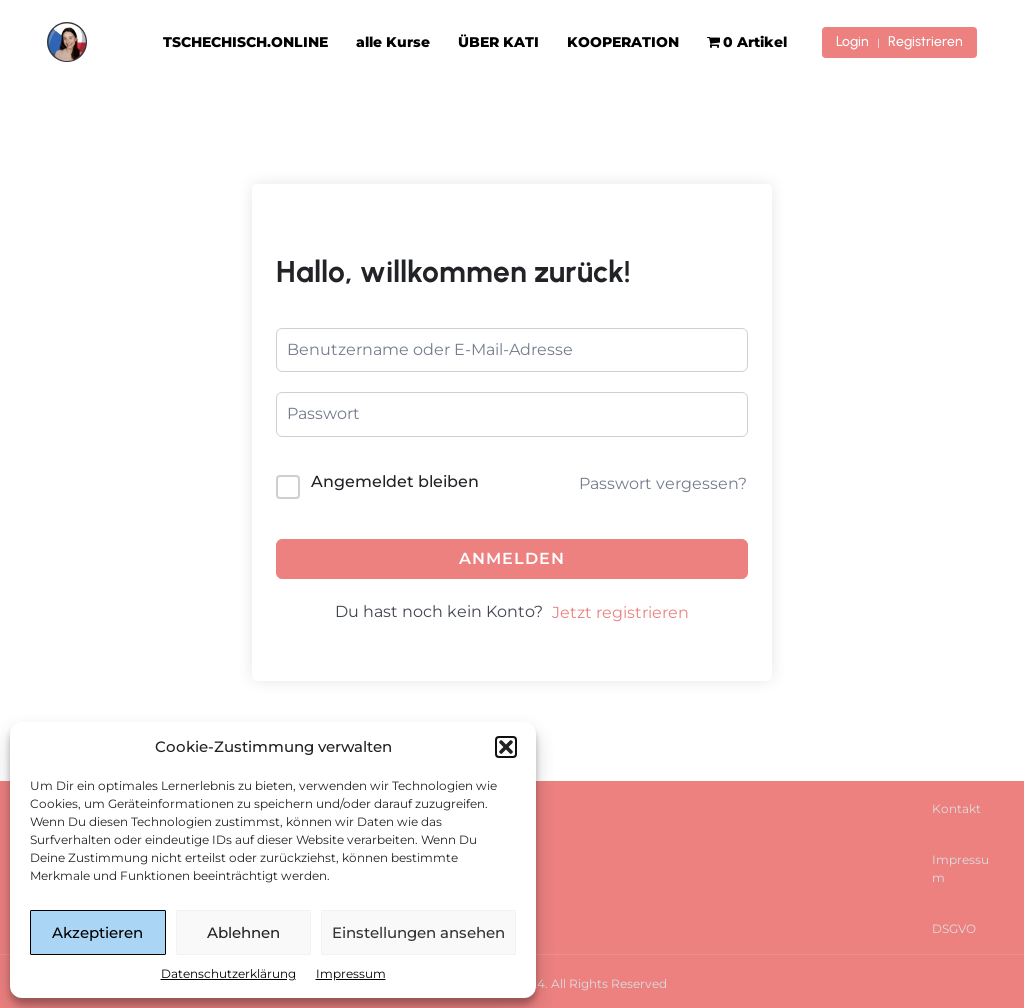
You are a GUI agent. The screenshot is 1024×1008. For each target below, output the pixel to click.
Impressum (351, 973)
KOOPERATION (623, 42)
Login (852, 41)
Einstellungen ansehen (418, 932)
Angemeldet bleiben (395, 481)
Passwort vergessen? (663, 483)
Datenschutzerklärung (228, 973)
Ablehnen (243, 932)
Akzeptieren (97, 932)
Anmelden (512, 558)
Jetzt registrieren (620, 612)
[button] (506, 747)
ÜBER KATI (498, 42)
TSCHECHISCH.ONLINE (245, 42)
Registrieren (925, 41)
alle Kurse (393, 42)
